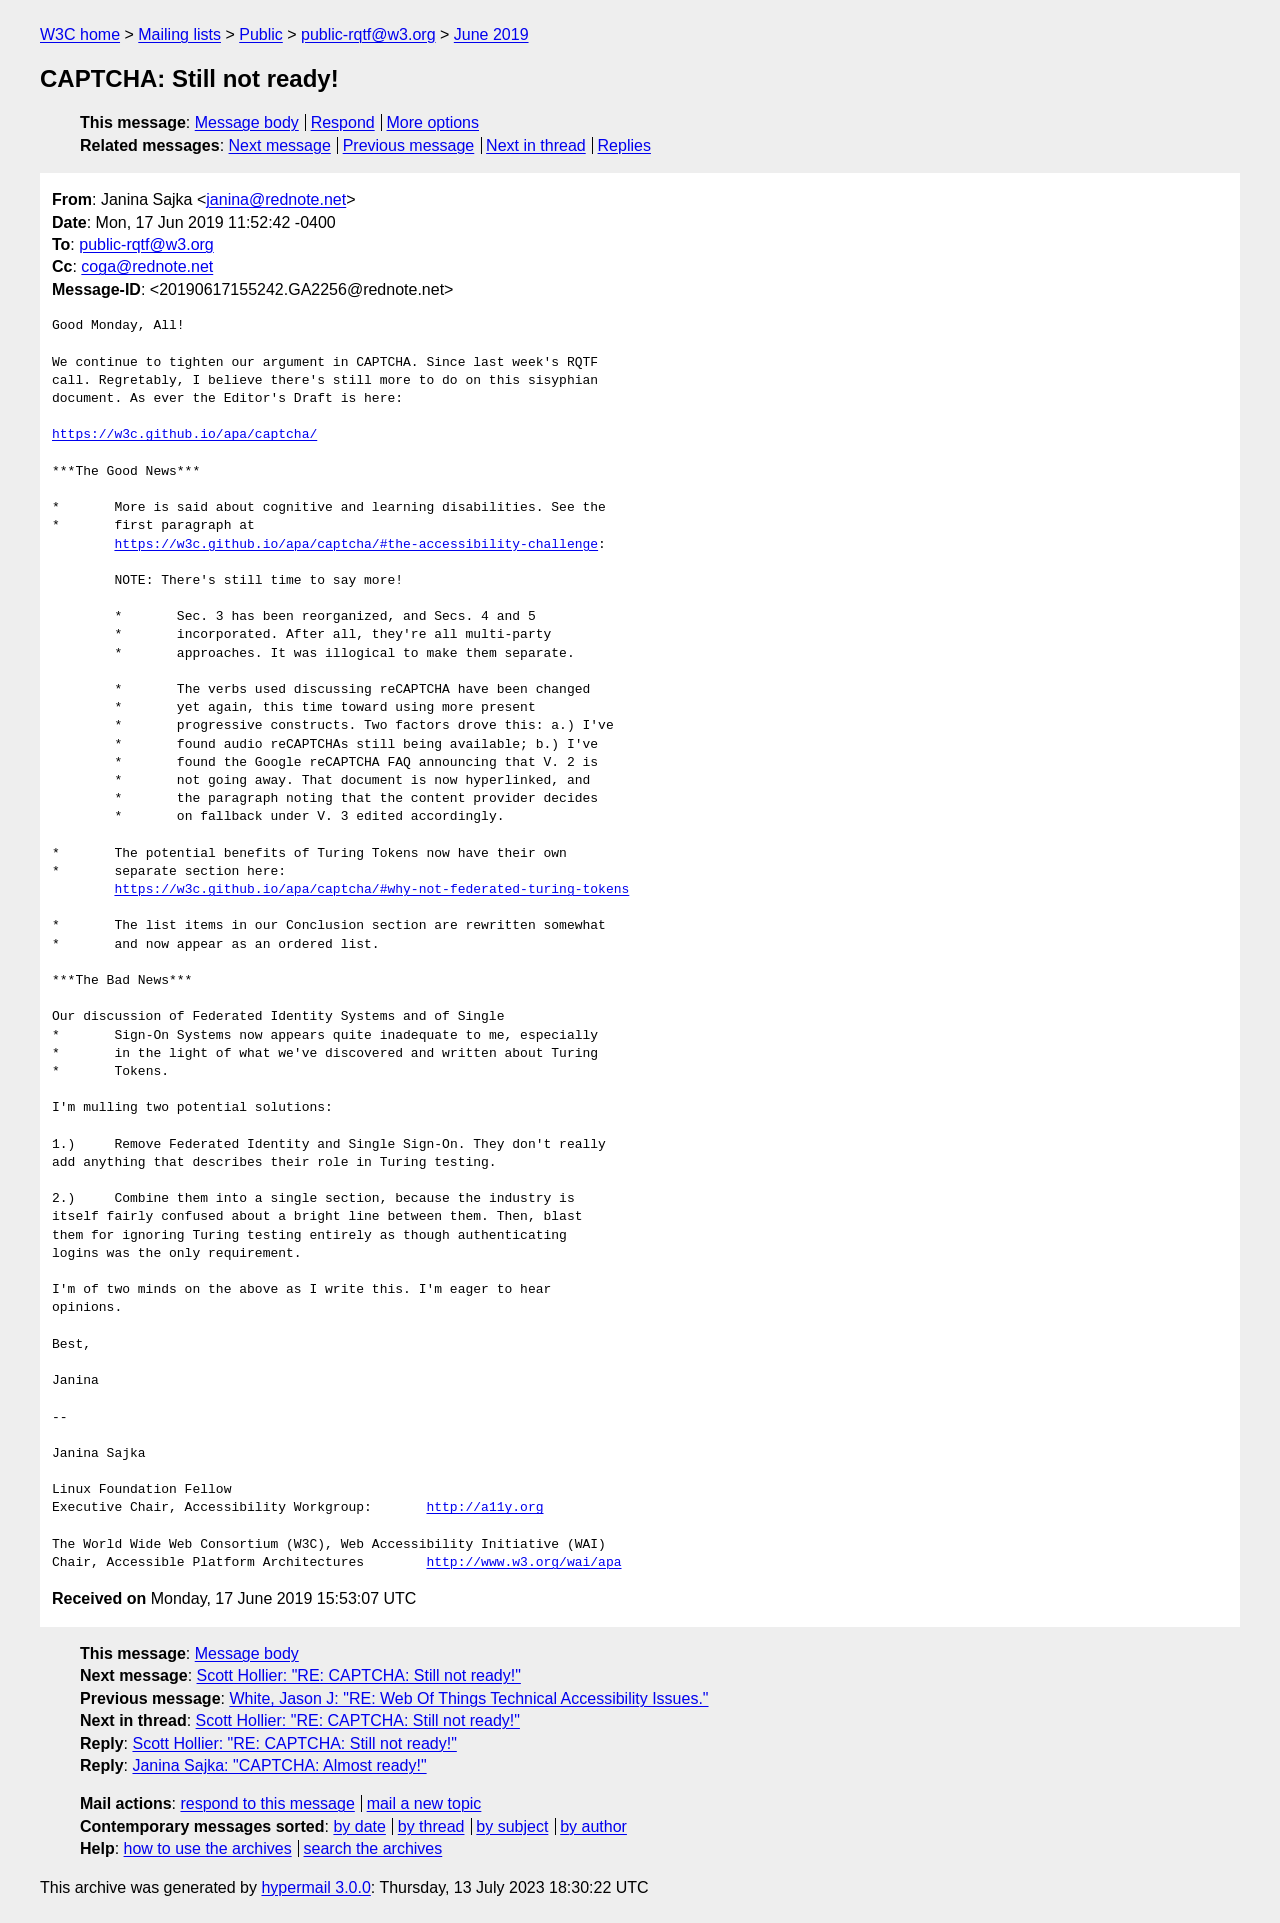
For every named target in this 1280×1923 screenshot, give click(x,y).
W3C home (80, 34)
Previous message (409, 145)
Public (261, 34)
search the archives (373, 1848)
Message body (247, 122)
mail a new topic (424, 1803)
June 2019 (491, 34)
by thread (431, 1826)
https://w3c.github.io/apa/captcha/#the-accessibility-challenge (356, 545)
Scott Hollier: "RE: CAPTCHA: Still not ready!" (359, 1675)
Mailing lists (179, 34)
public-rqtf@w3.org (368, 34)
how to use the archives (208, 1848)
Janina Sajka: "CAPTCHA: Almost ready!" (279, 1765)
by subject (512, 1826)
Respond (343, 122)
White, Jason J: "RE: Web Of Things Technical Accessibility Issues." (468, 1698)
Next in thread (536, 145)
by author (593, 1826)
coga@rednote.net (147, 266)
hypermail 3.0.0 (315, 1887)
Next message (280, 145)
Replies (624, 145)
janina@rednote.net (276, 199)
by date (359, 1826)
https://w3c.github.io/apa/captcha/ (184, 435)
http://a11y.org (484, 1508)
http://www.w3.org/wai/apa (523, 1563)
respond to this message (267, 1803)
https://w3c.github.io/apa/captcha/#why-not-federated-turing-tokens (371, 890)
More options (433, 122)
